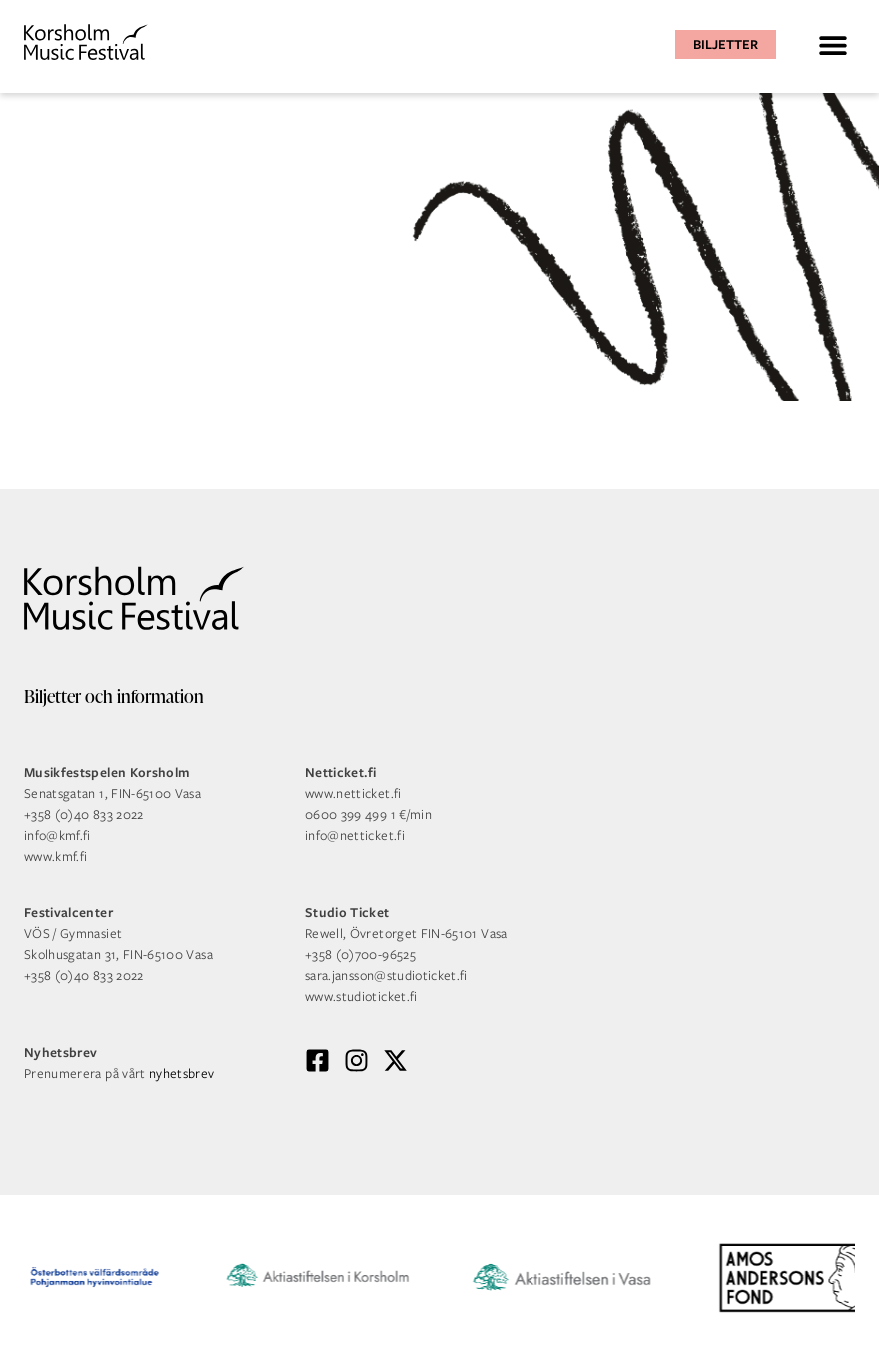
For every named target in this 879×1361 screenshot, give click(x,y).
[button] (832, 44)
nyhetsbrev (182, 1073)
